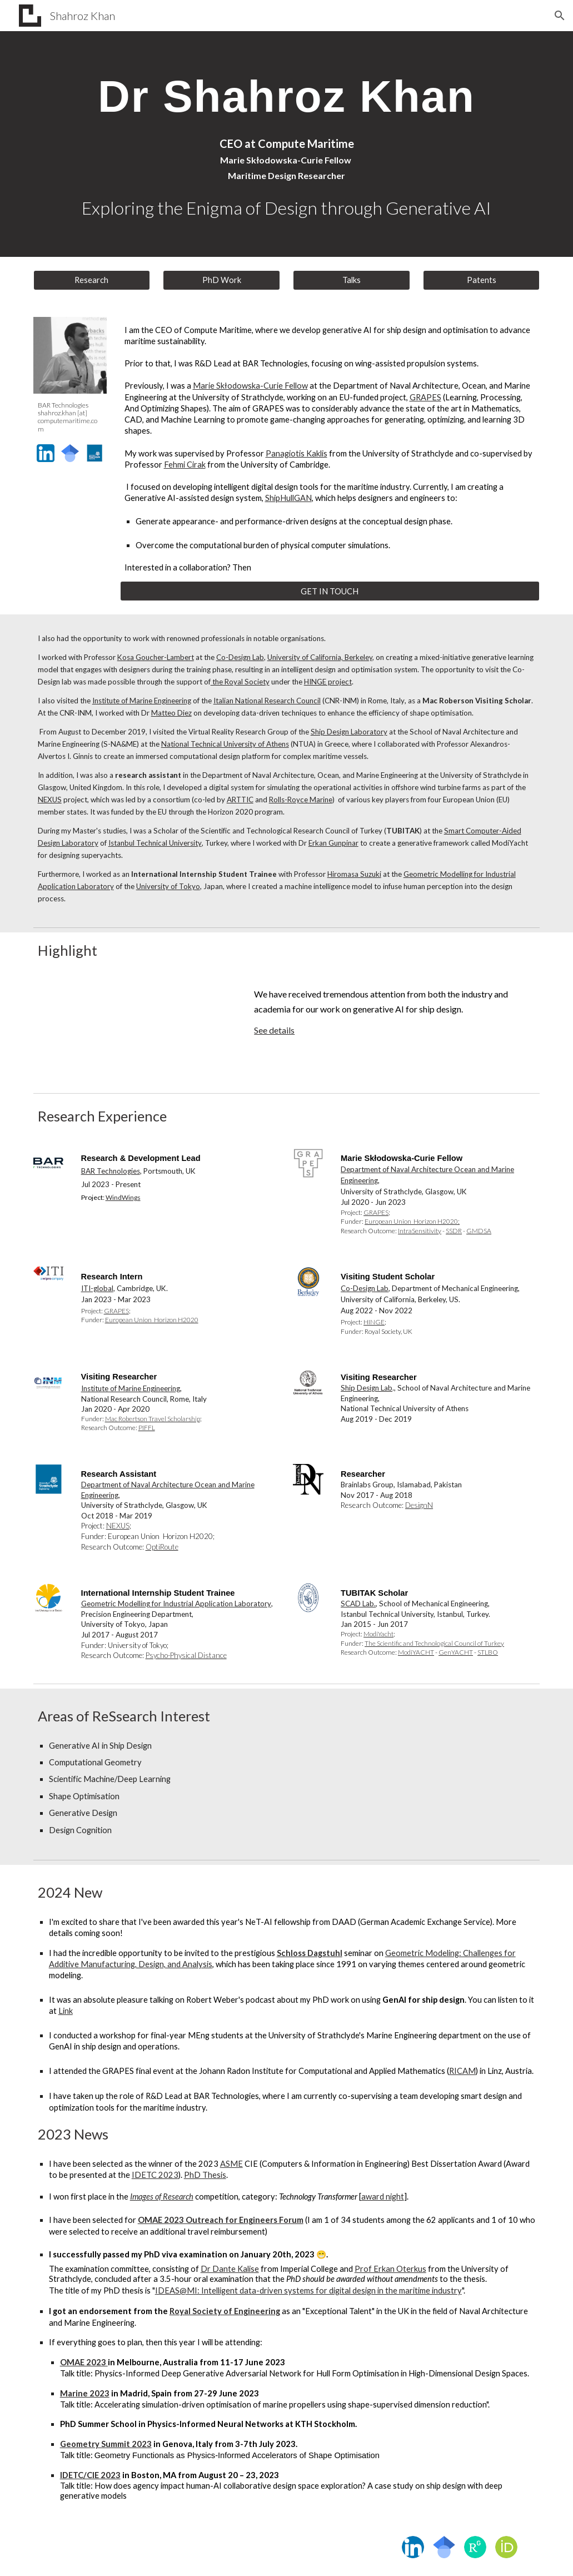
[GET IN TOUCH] (330, 591)
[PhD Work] (221, 279)
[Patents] (481, 279)
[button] (559, 15)
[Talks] (351, 279)
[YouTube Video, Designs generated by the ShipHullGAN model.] (135, 1028)
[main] (286, 94)
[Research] (92, 279)
